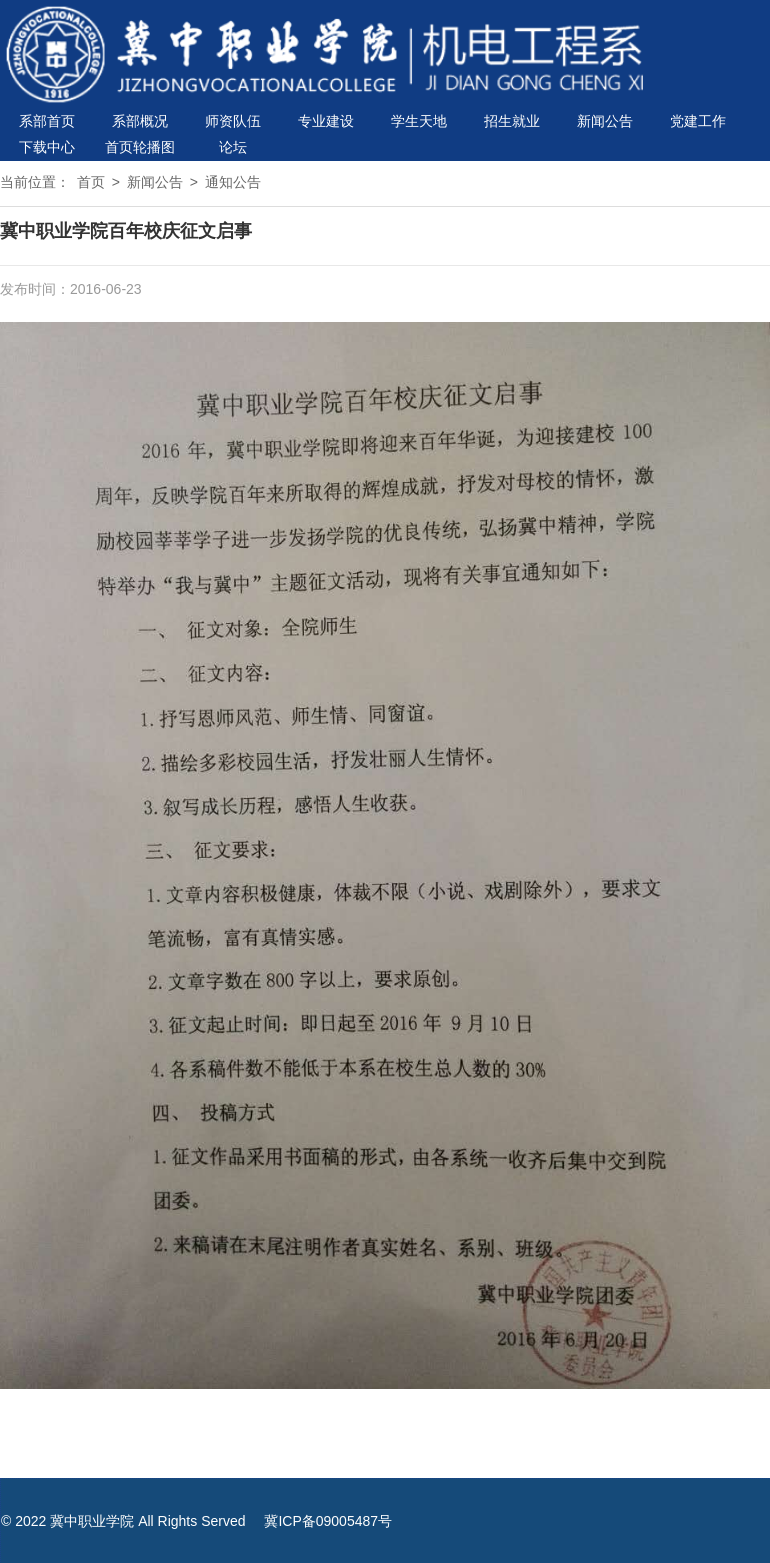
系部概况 (140, 121)
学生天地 (419, 121)
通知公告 (233, 182)
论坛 (233, 147)
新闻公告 (605, 121)
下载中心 (47, 147)
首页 (91, 182)
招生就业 (512, 121)
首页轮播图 (140, 147)
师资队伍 (233, 121)
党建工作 (698, 121)
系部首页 (47, 121)
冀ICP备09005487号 (328, 1521)
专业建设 (326, 121)
